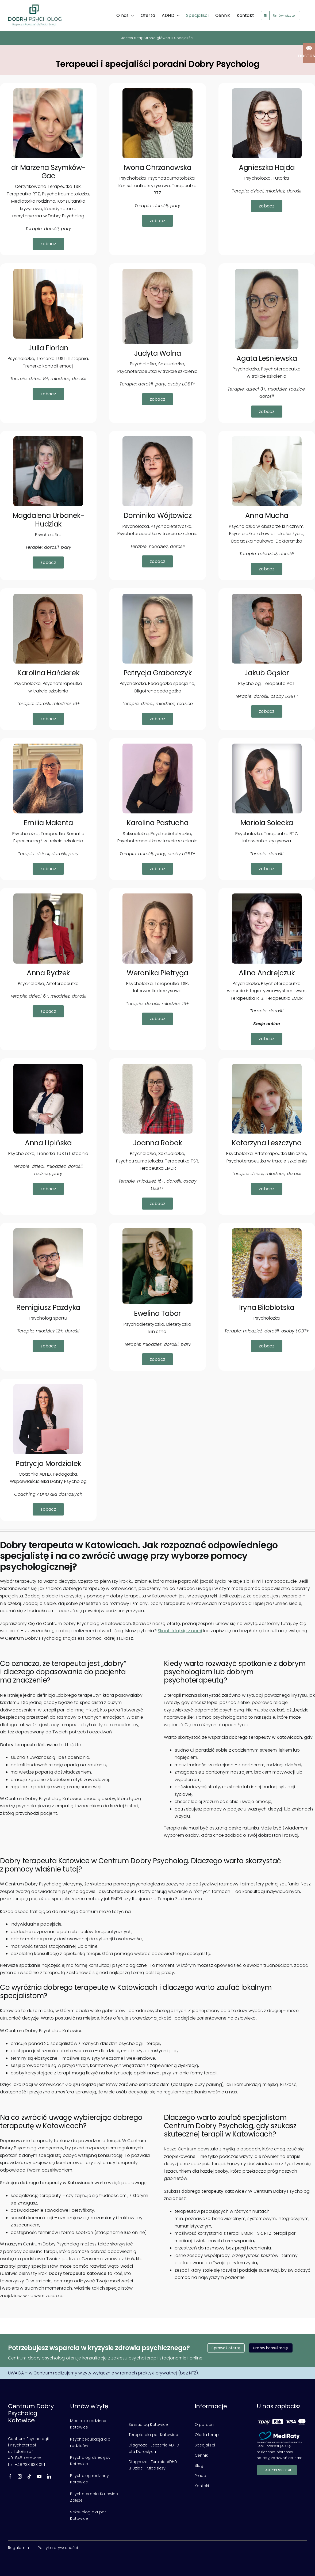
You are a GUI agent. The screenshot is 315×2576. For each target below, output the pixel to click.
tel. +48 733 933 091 (26, 2464)
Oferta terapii (208, 2434)
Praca (200, 2475)
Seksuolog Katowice (148, 2424)
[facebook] (10, 2476)
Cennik (201, 2455)
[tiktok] (29, 2476)
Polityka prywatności (58, 2547)
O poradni (205, 2424)
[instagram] (20, 2476)
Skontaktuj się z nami (180, 1631)
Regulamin (18, 2547)
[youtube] (39, 2476)
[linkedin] (49, 2476)
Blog (199, 2465)
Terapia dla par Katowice (153, 2434)
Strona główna (157, 37)
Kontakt (202, 2485)
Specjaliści (205, 2445)
